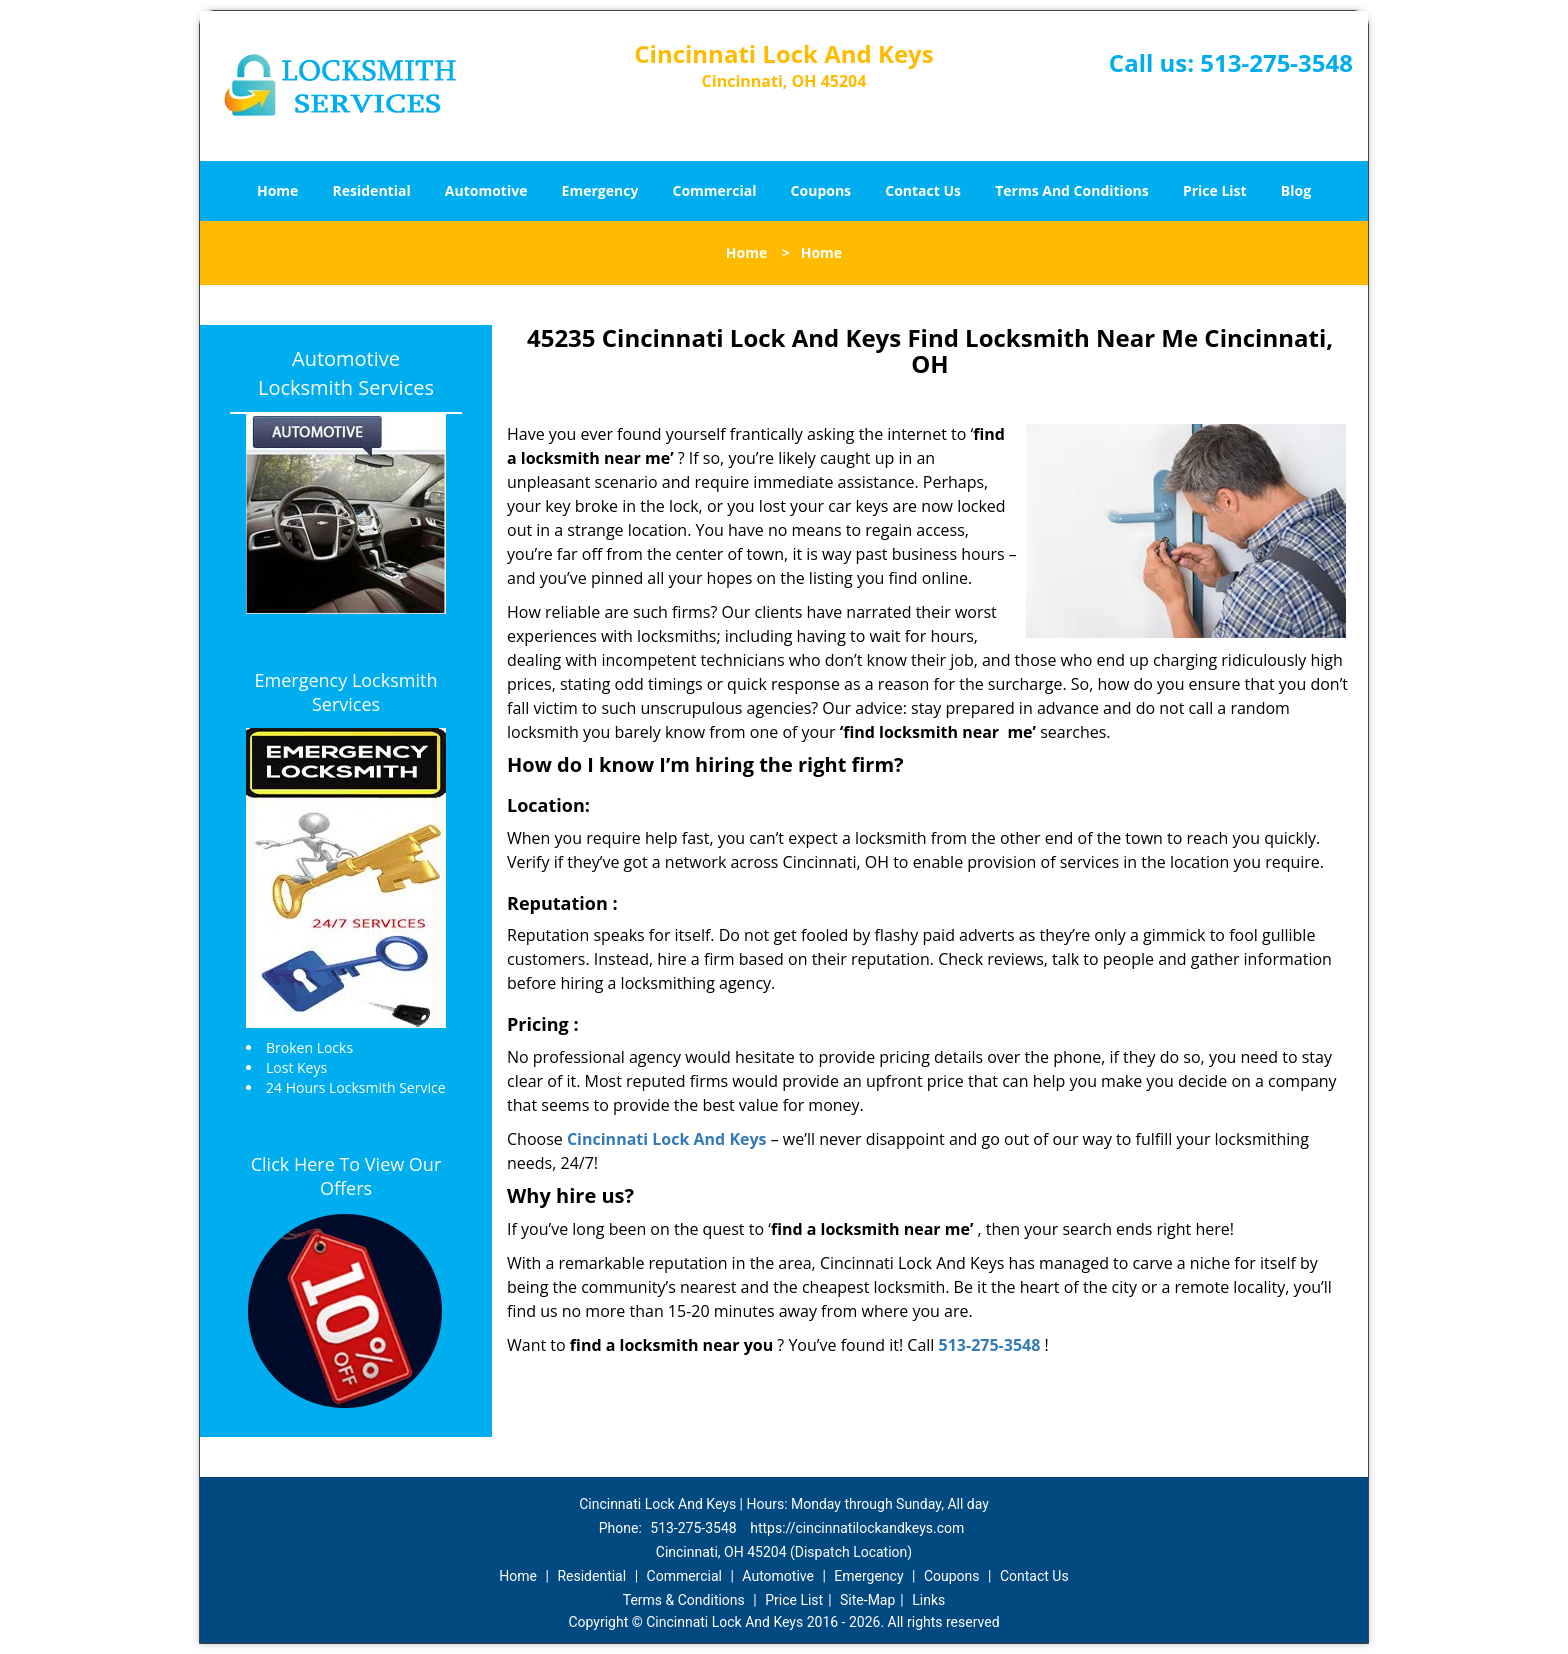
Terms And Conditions (1072, 190)
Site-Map (867, 1600)
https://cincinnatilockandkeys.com (857, 1528)
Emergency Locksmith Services (346, 692)
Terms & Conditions (684, 1600)
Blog (1296, 190)
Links (928, 1600)
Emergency (600, 190)
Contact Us (923, 190)
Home (277, 190)
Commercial (715, 190)
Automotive (486, 190)
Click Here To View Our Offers (346, 1176)
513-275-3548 (1276, 62)
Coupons (821, 190)
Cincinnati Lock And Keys (667, 1139)
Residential (372, 190)
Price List (1215, 190)
